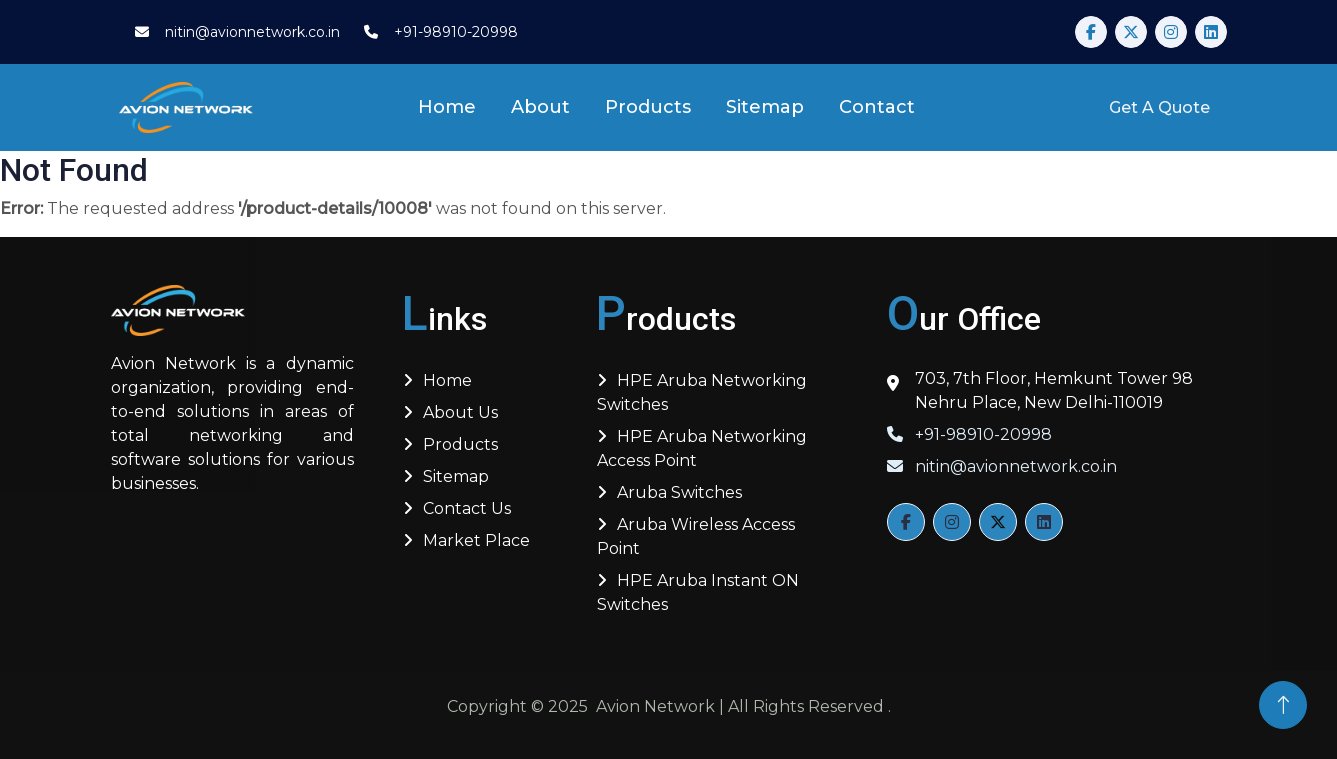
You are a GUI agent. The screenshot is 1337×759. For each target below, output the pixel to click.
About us (460, 412)
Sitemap (765, 107)
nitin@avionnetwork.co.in (1002, 466)
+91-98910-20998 (969, 434)
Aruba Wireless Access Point (696, 536)
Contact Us (467, 508)
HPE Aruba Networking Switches (702, 392)
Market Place (476, 540)
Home (447, 107)
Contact (877, 107)
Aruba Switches (679, 492)
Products (648, 107)
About (540, 107)
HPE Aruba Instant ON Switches (698, 592)
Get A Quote (1159, 107)
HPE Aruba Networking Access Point (702, 448)
